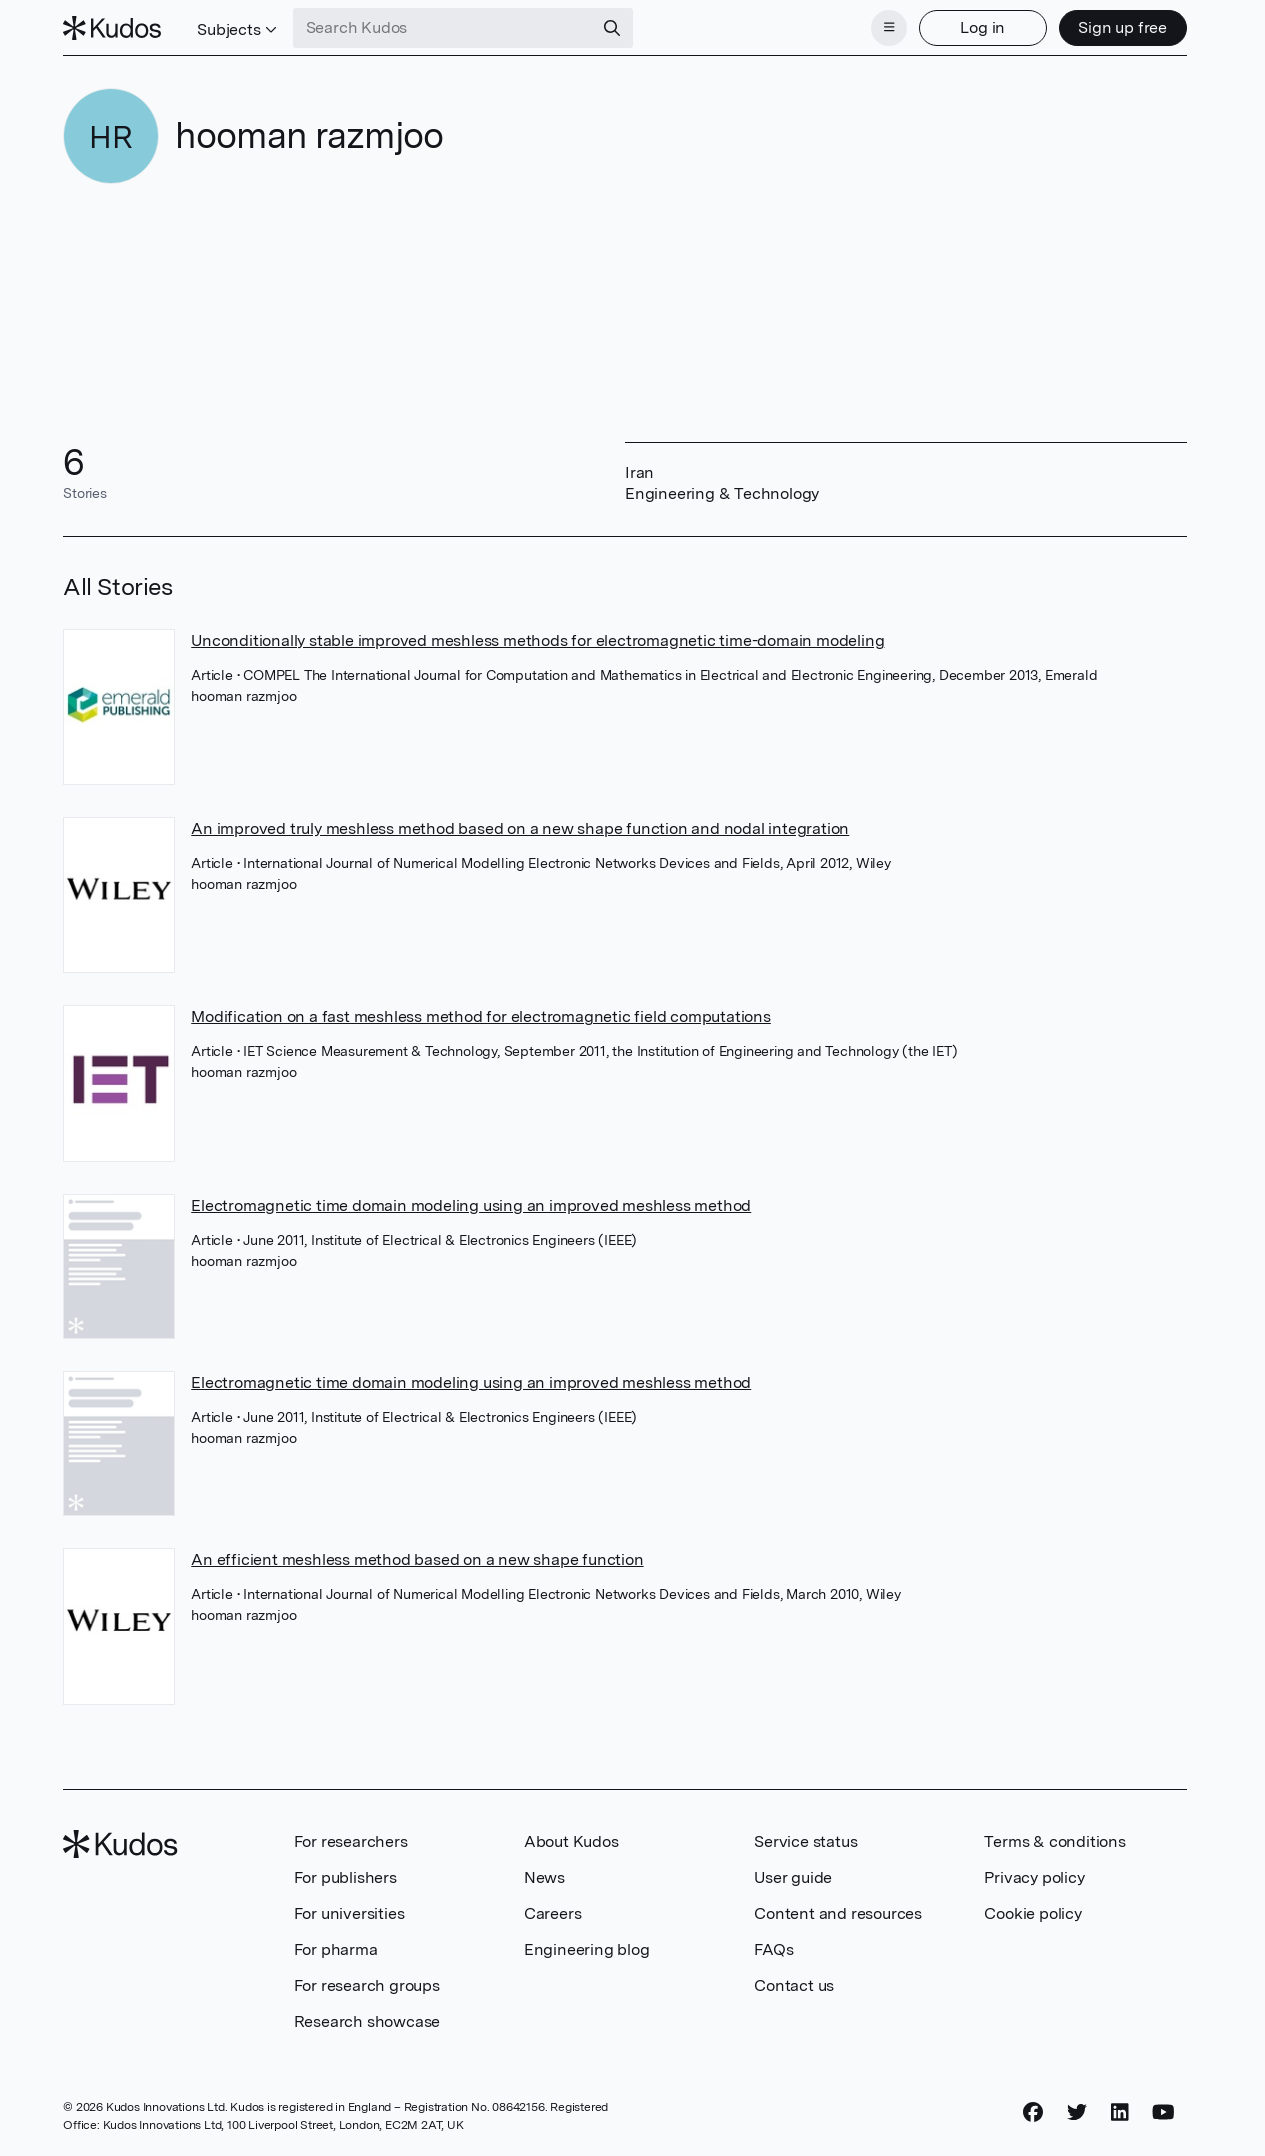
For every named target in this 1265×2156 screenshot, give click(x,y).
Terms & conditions (1054, 1841)
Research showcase (367, 2021)
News (544, 1877)
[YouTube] (1163, 2113)
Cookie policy (1032, 1913)
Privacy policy (1034, 1877)
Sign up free (1122, 27)
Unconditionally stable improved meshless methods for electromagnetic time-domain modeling (537, 640)
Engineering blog (587, 1949)
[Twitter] (1077, 2113)
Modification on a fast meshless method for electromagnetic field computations (481, 1016)
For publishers (345, 1877)
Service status (805, 1841)
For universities (349, 1913)
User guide (793, 1877)
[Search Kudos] (443, 28)
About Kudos (571, 1841)
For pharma (336, 1949)
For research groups (367, 1985)
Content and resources (838, 1913)
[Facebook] (1033, 2113)
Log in (982, 27)
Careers (553, 1913)
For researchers (351, 1841)
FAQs (773, 1949)
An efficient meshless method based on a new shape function (417, 1559)
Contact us (794, 1985)
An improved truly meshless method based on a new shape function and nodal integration (520, 828)
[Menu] (889, 28)
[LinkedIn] (1120, 2113)
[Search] (612, 28)
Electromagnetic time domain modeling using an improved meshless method (471, 1205)
